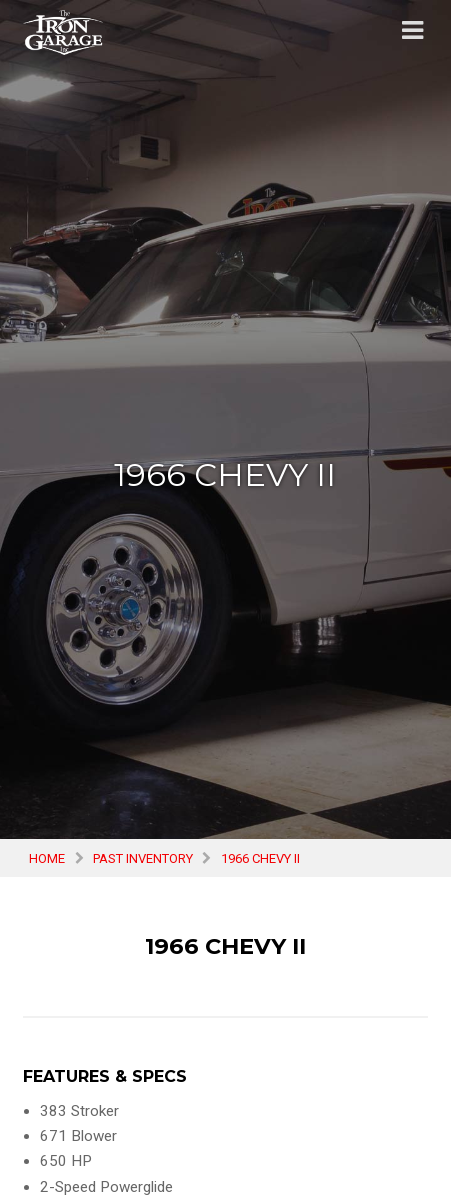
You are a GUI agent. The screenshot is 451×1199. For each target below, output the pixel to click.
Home (47, 858)
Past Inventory (143, 858)
